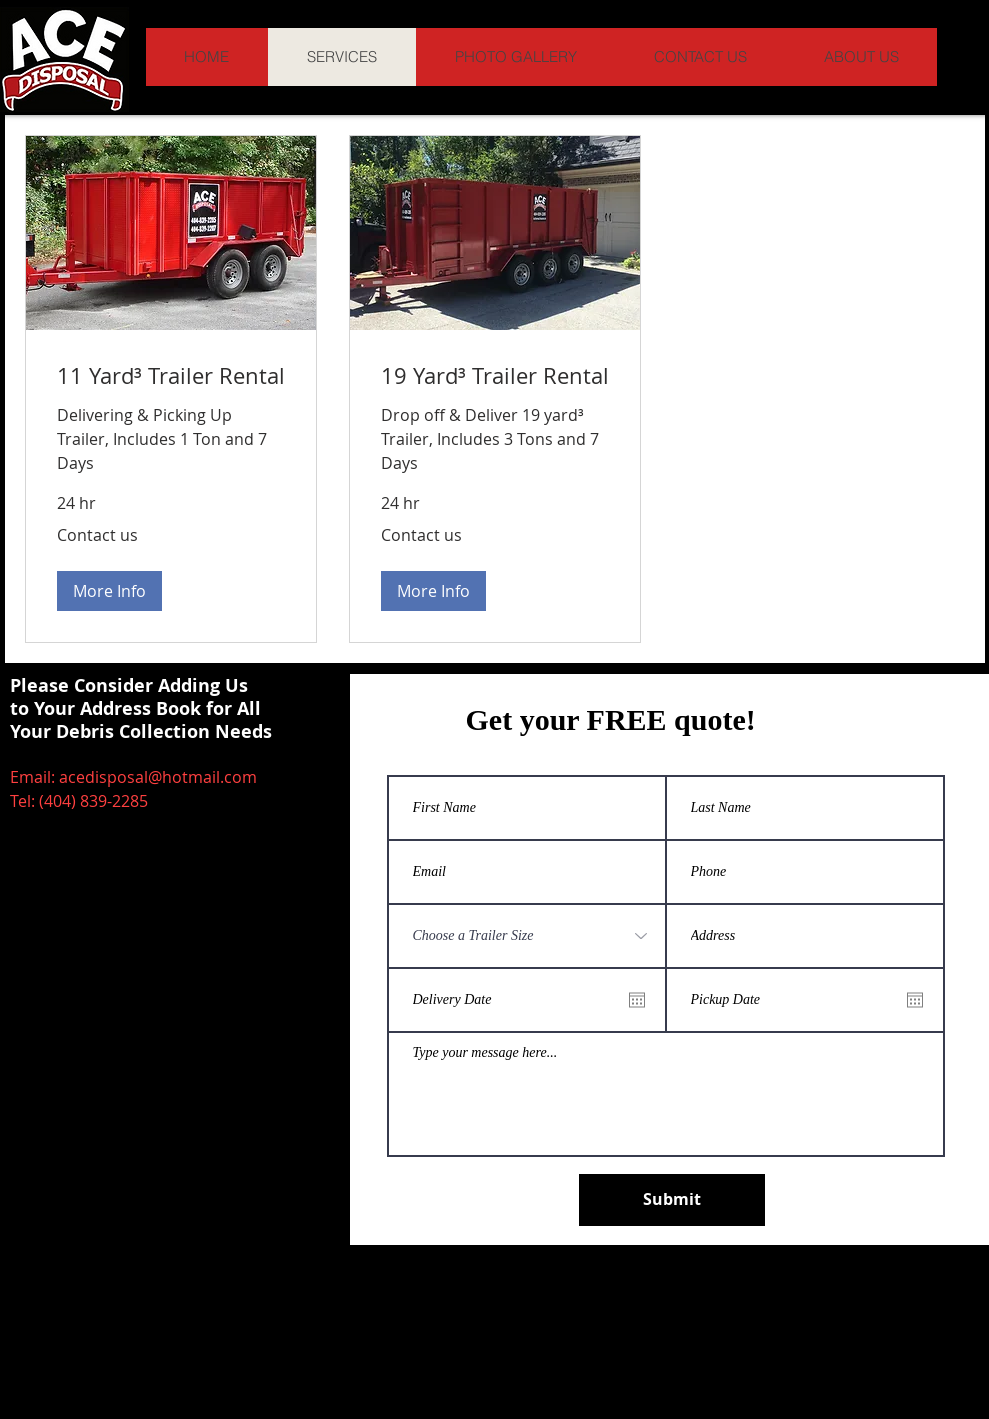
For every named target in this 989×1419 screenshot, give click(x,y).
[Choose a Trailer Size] (527, 936)
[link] (171, 375)
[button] (109, 591)
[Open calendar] (637, 1000)
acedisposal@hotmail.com (158, 777)
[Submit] (672, 1200)
